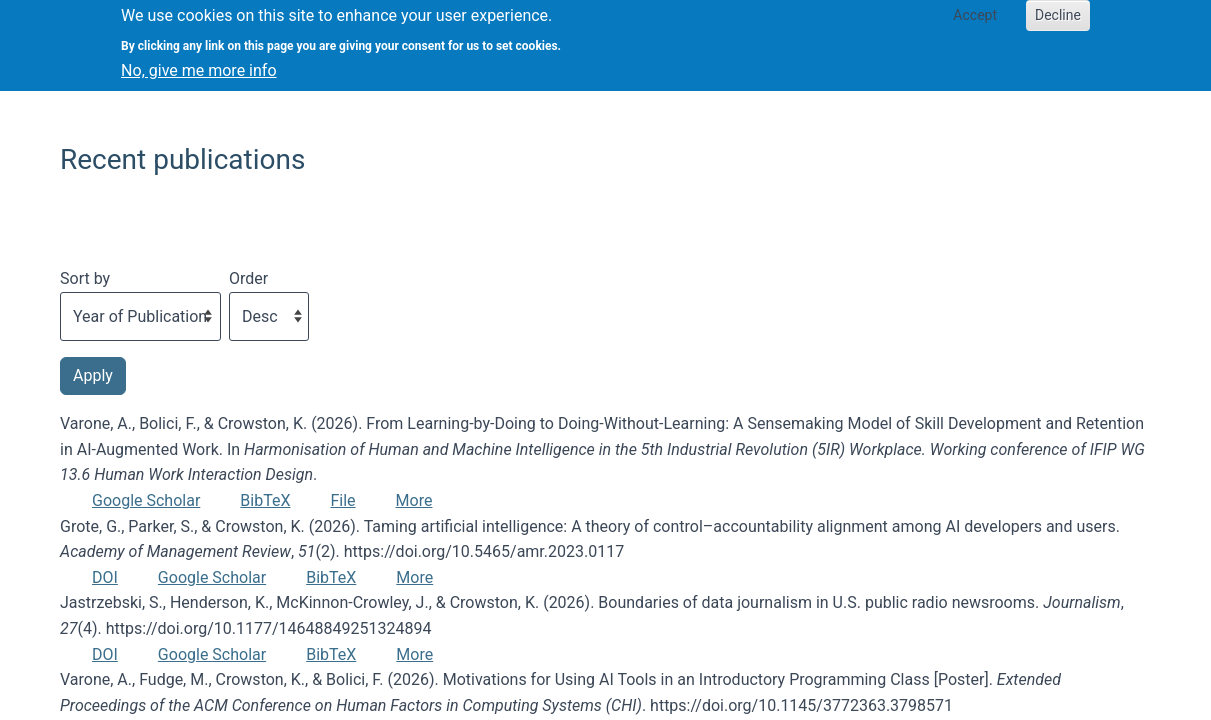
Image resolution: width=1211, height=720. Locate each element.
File (342, 500)
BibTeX (265, 500)
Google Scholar (146, 500)
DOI (105, 577)
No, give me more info (198, 63)
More (414, 500)
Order (248, 278)
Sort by (85, 278)
